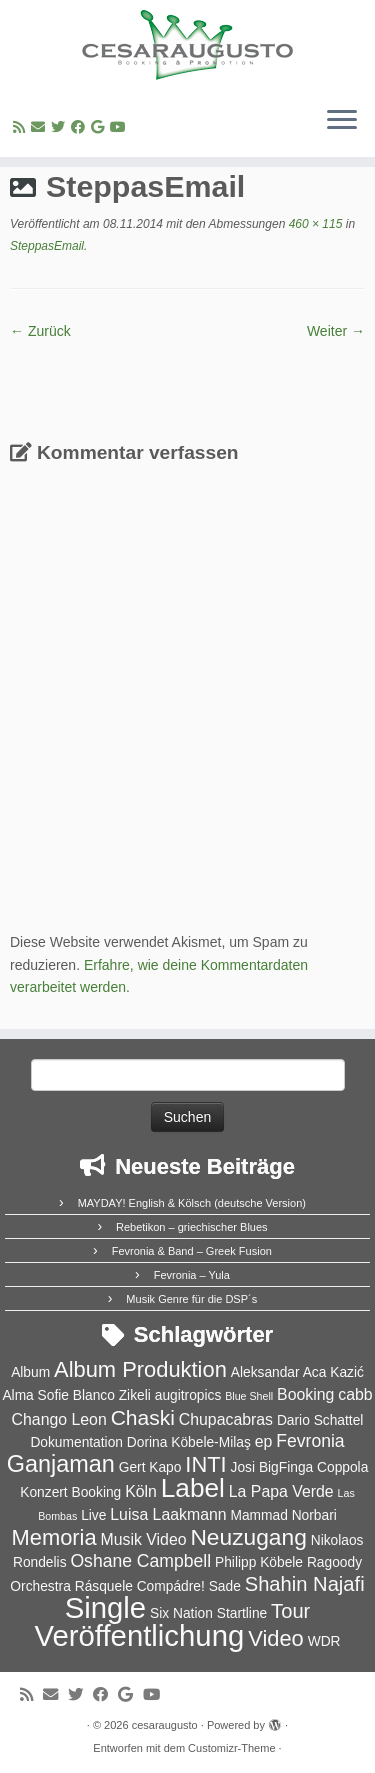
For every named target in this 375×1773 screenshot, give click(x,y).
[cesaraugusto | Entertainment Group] (187, 45)
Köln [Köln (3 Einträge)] (141, 1491)
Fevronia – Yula (192, 1275)
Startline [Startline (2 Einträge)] (242, 1613)
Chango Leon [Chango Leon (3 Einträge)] (59, 1419)
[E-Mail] (41, 127)
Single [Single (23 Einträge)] (106, 1607)
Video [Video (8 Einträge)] (276, 1638)
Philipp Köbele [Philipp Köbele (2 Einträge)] (259, 1562)
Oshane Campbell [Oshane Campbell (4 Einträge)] (140, 1561)
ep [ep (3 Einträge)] (264, 1441)
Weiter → (336, 331)
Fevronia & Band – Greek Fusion (192, 1251)
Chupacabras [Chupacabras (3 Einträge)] (226, 1419)
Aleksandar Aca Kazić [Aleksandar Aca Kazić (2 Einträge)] (297, 1372)
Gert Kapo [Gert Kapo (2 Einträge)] (150, 1467)
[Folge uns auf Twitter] (61, 127)
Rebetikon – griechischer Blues (192, 1227)
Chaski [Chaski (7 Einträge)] (143, 1417)
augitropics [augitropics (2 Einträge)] (188, 1395)
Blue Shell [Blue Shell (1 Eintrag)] (249, 1396)
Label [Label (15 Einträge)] (193, 1488)
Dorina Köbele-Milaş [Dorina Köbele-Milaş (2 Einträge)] (189, 1442)
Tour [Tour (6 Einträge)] (290, 1611)
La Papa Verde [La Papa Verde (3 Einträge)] (281, 1491)
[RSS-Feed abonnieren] (22, 127)
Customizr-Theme (231, 1748)
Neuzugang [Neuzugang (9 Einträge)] (248, 1537)
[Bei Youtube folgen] (121, 127)
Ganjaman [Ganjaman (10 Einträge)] (61, 1464)
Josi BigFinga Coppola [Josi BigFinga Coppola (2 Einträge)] (300, 1467)
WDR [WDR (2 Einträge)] (324, 1641)
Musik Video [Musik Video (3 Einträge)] (144, 1539)
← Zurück (40, 331)
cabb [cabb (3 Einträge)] (355, 1394)
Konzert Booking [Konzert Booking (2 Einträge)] (70, 1492)
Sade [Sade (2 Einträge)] (225, 1586)
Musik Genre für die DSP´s (191, 1299)
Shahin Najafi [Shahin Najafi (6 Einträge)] (305, 1584)
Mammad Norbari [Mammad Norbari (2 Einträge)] (283, 1515)
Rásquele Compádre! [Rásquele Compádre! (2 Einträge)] (140, 1586)
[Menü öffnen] (342, 121)
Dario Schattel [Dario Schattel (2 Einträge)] (320, 1420)
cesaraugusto (165, 1725)
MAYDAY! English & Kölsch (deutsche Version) (192, 1203)
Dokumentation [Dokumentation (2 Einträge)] (76, 1442)
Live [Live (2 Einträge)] (93, 1515)
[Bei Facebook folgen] (81, 127)
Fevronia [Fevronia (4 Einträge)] (310, 1441)
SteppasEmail (47, 246)
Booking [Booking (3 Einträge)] (305, 1394)
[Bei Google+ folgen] (100, 127)
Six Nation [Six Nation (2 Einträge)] (181, 1613)
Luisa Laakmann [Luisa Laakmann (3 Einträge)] (168, 1514)
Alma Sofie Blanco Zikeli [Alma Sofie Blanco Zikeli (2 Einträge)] (76, 1395)
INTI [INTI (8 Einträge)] (205, 1464)
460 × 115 (313, 224)
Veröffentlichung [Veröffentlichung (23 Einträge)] (139, 1635)
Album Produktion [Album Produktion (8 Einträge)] (140, 1369)
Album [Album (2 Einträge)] (30, 1372)
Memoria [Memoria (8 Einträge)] (53, 1537)
